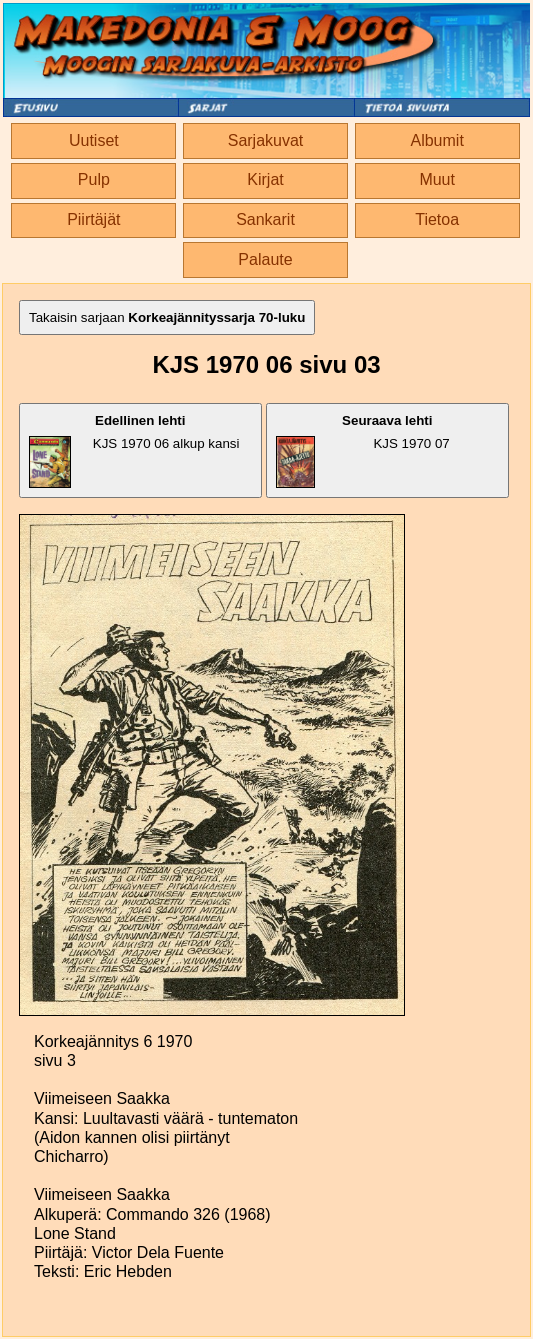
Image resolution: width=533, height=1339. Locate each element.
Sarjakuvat (266, 140)
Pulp (94, 179)
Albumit (436, 140)
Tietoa (437, 219)
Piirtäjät (93, 219)
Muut (437, 179)
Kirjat (265, 179)
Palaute (265, 259)
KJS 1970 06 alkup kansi (134, 450)
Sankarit (265, 219)
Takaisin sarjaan (167, 317)
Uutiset (94, 140)
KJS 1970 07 (363, 450)
